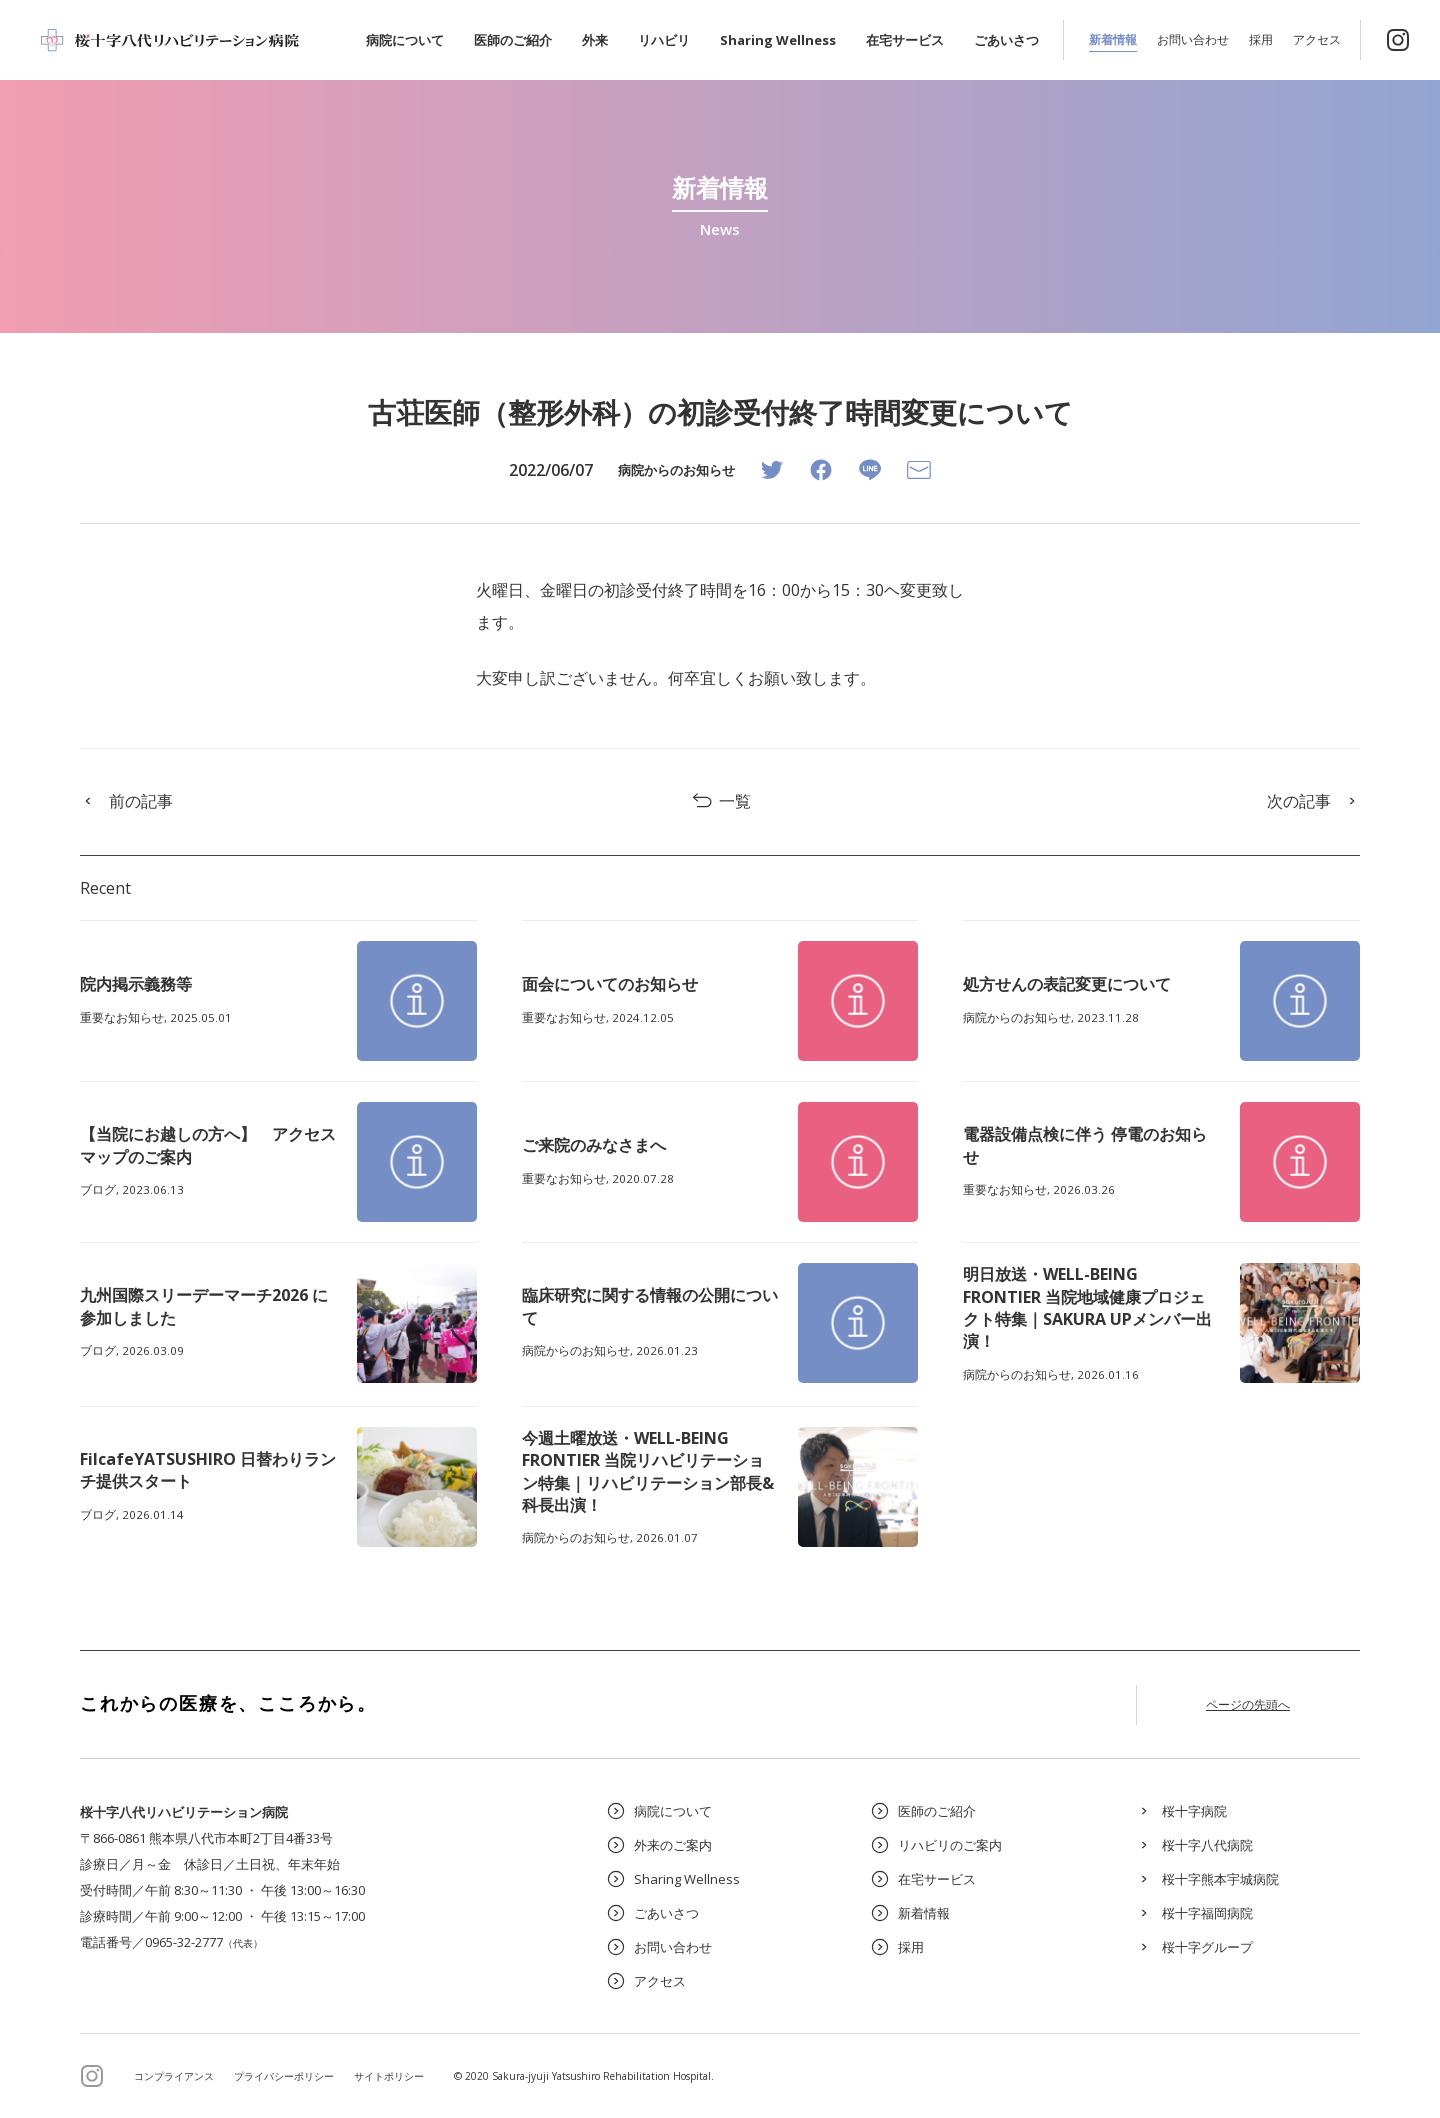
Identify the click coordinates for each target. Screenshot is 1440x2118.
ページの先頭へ (1248, 1704)
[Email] (919, 470)
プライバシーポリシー (284, 2076)
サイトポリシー (389, 2076)
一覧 (720, 801)
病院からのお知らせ (676, 470)
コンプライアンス (174, 2076)
